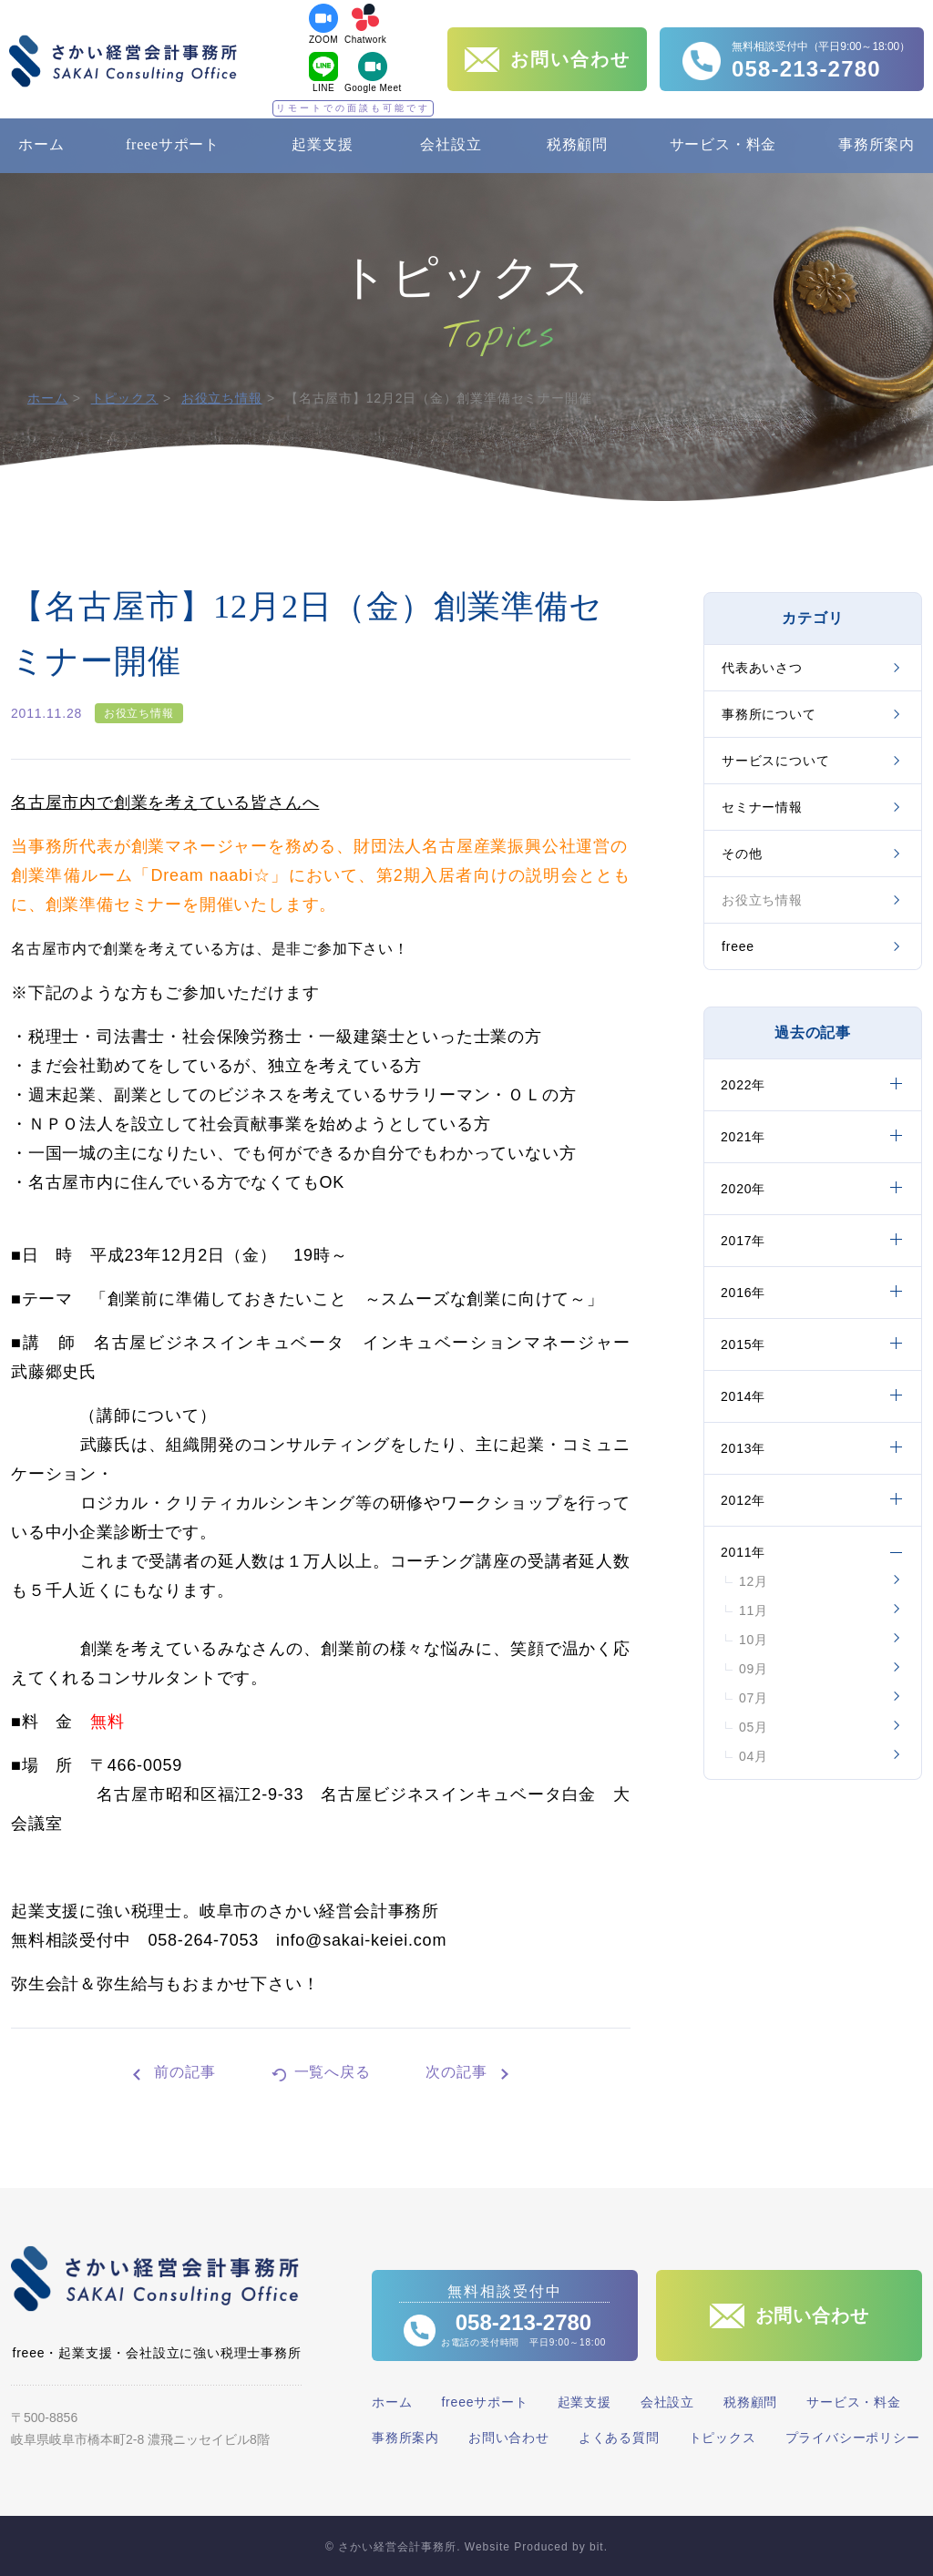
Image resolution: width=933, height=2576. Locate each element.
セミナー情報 (762, 807)
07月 (753, 1698)
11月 (753, 1610)
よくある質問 (619, 2437)
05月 (753, 1727)
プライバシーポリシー (852, 2437)
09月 (753, 1668)
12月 (753, 1581)
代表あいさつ (762, 667)
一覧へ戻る (332, 2072)
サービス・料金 (723, 144)
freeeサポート (173, 144)
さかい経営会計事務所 (123, 61)
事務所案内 (876, 144)
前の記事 (184, 2072)
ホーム (41, 144)
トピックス (125, 398)
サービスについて (775, 760)
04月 (753, 1756)
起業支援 (322, 144)
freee (738, 946)
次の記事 (456, 2072)
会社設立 (450, 144)
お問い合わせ (508, 2437)
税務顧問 (577, 144)
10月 (753, 1639)
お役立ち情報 (221, 398)
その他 (742, 853)
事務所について (769, 714)
